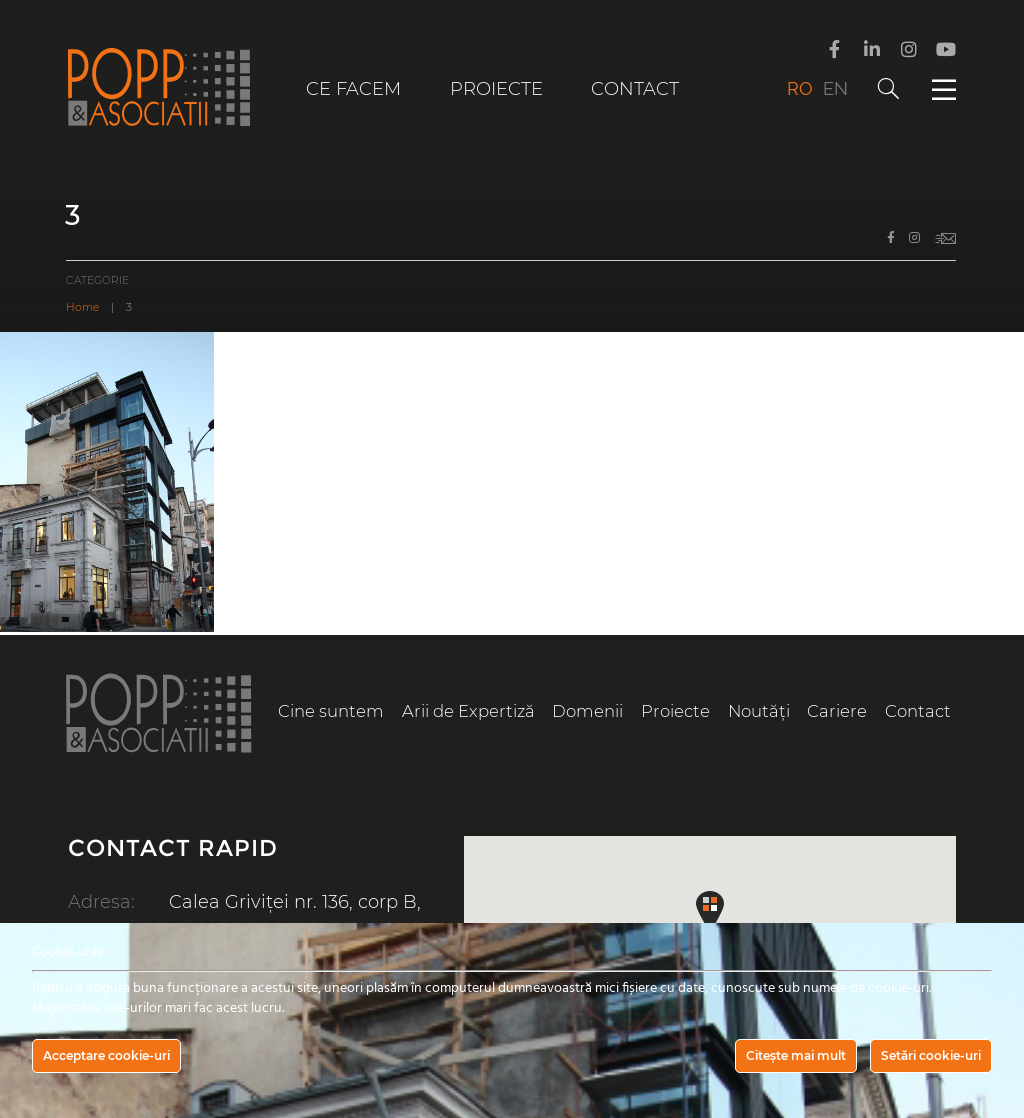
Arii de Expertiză (468, 711)
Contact (635, 89)
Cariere (837, 711)
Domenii (587, 711)
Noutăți (759, 711)
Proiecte (496, 89)
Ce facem (353, 89)
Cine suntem (331, 711)
